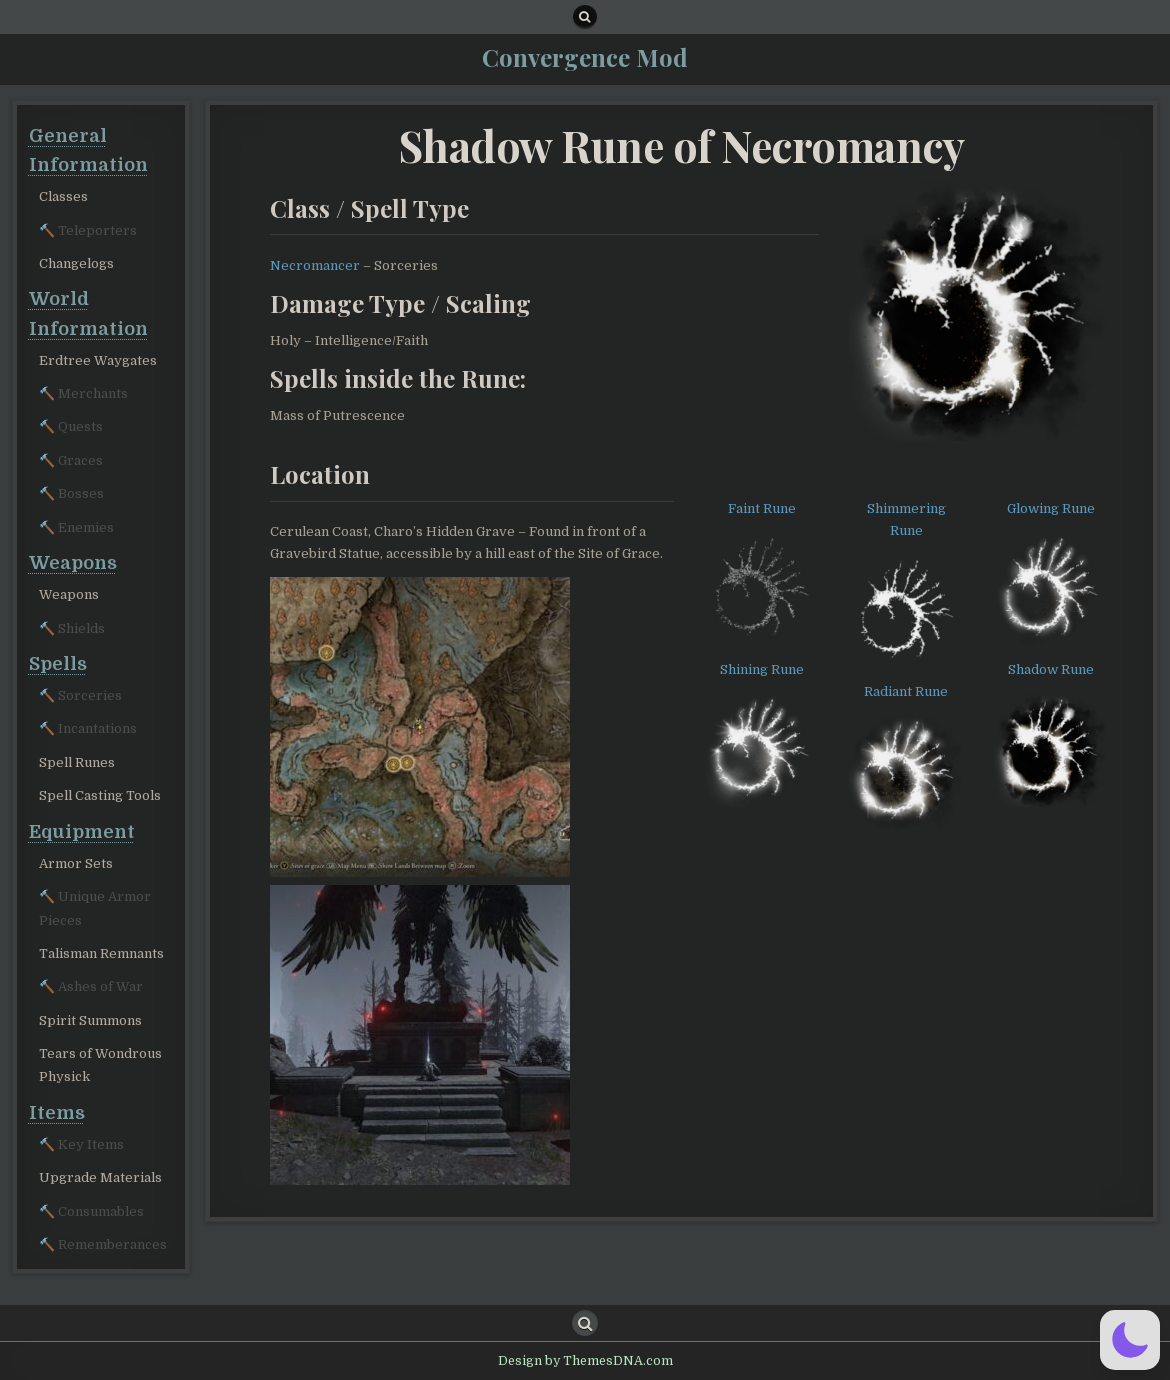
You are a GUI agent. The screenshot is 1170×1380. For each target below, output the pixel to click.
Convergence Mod (585, 57)
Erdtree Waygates (98, 360)
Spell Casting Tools (100, 795)
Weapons (69, 594)
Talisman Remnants (101, 953)
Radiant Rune (906, 691)
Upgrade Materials (100, 1177)
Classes (63, 196)
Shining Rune (762, 669)
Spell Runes (77, 762)
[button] (1130, 1340)
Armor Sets (76, 863)
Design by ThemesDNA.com (585, 1361)
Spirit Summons (90, 1020)
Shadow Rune (1051, 669)
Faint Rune (762, 508)
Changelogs (76, 263)
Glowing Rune (1051, 508)
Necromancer (315, 265)
